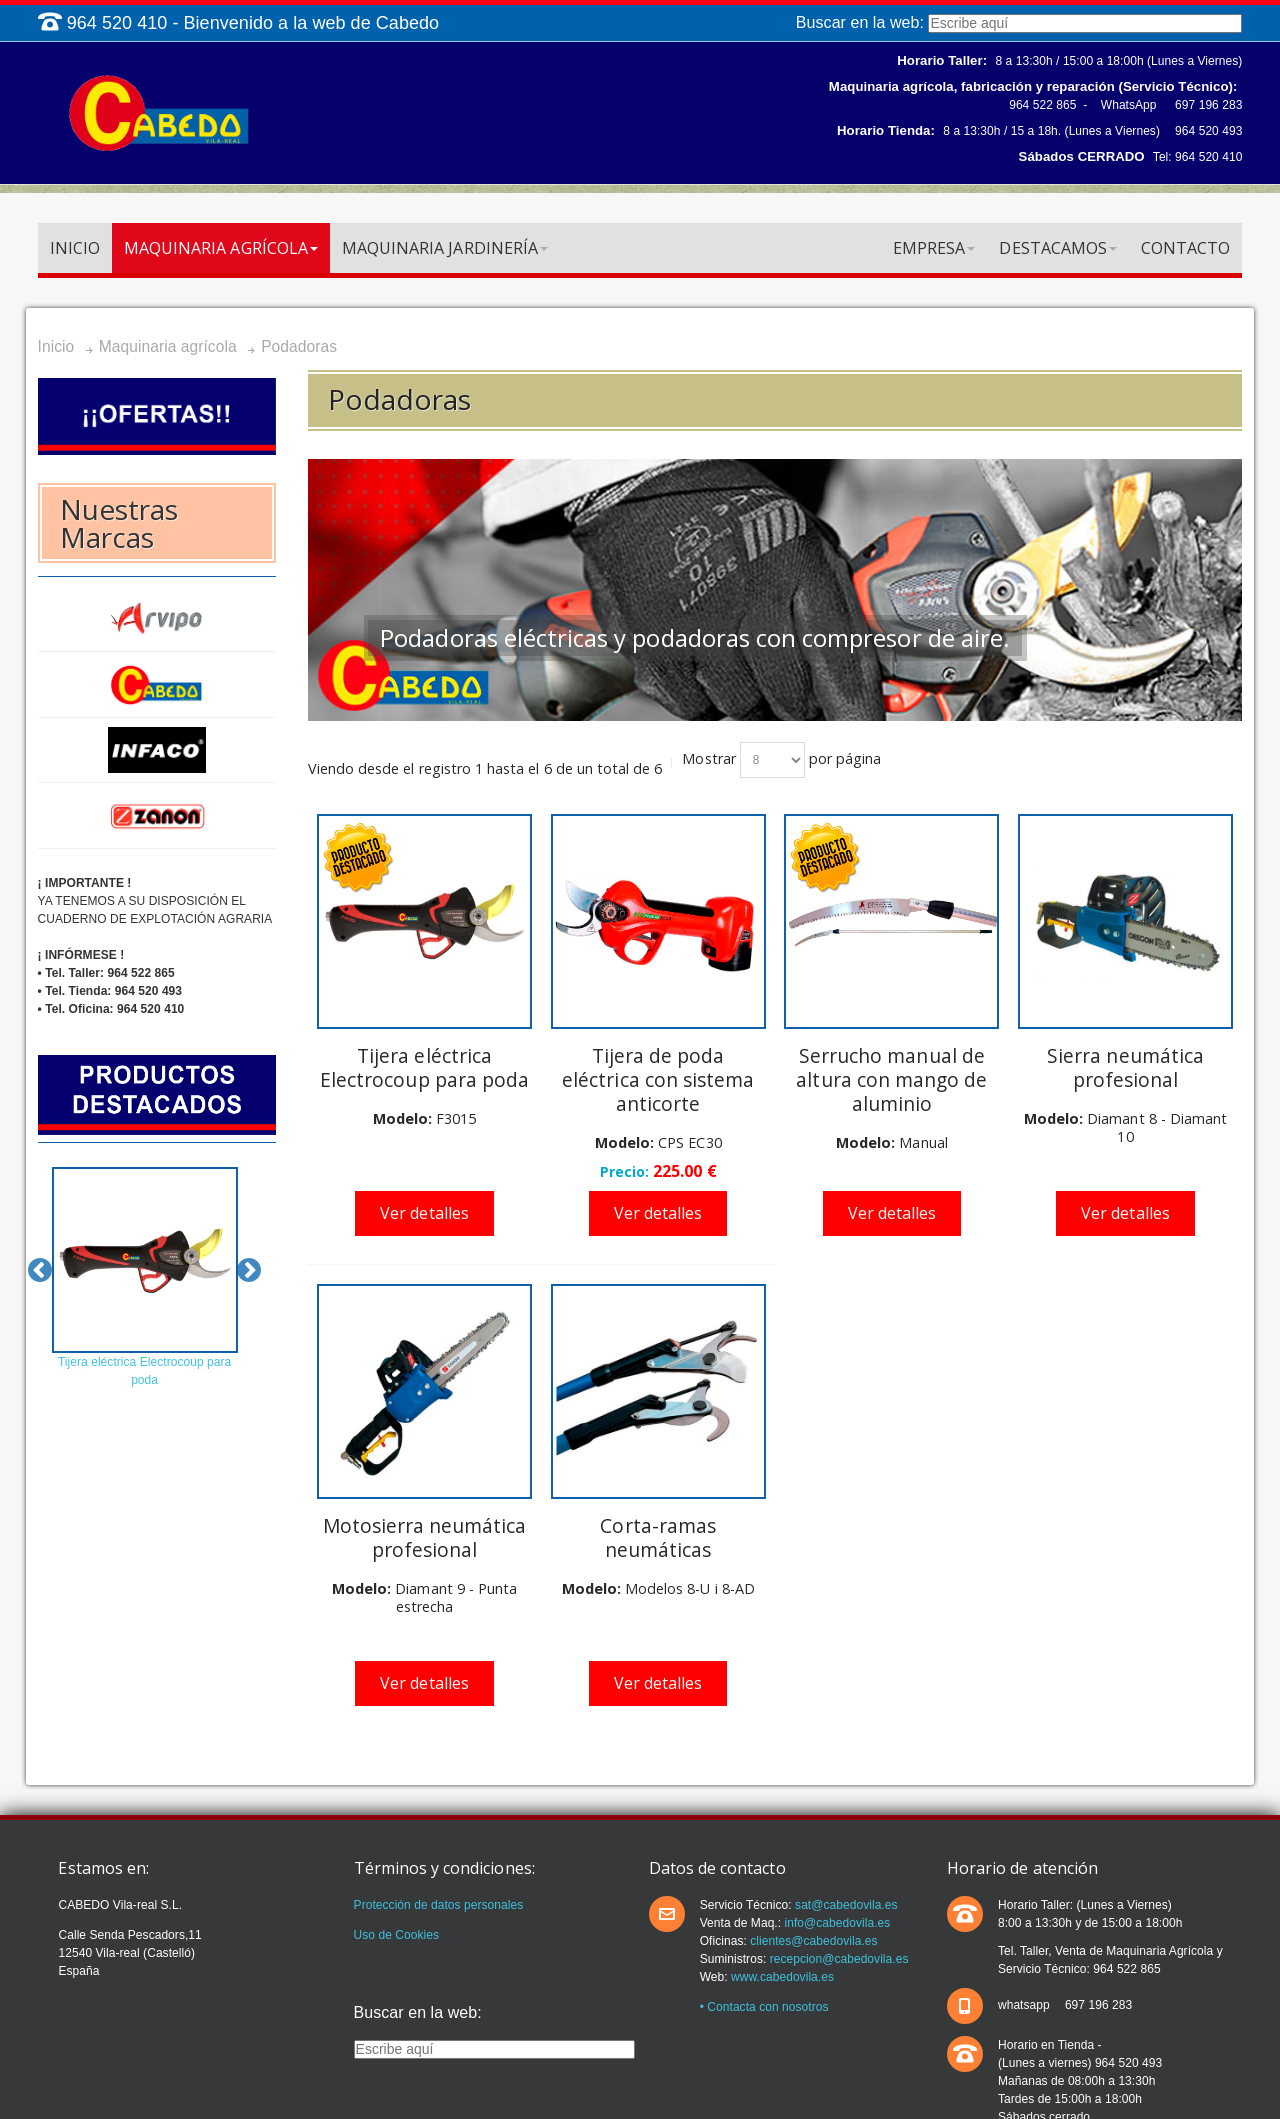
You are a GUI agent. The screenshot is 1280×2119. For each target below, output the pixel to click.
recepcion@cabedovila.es (837, 1959)
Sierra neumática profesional (1125, 1067)
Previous (40, 1271)
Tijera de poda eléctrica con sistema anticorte (658, 1079)
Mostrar (708, 758)
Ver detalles (424, 1213)
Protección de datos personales (439, 1905)
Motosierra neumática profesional (425, 1537)
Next (249, 1271)
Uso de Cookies (396, 1935)
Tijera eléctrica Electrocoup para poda (424, 1067)
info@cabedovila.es (835, 1923)
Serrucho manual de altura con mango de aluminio (891, 1079)
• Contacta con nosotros (764, 2007)
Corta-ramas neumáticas (658, 1537)
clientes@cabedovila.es (812, 1941)
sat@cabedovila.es (845, 1905)
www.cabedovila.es (782, 1977)
